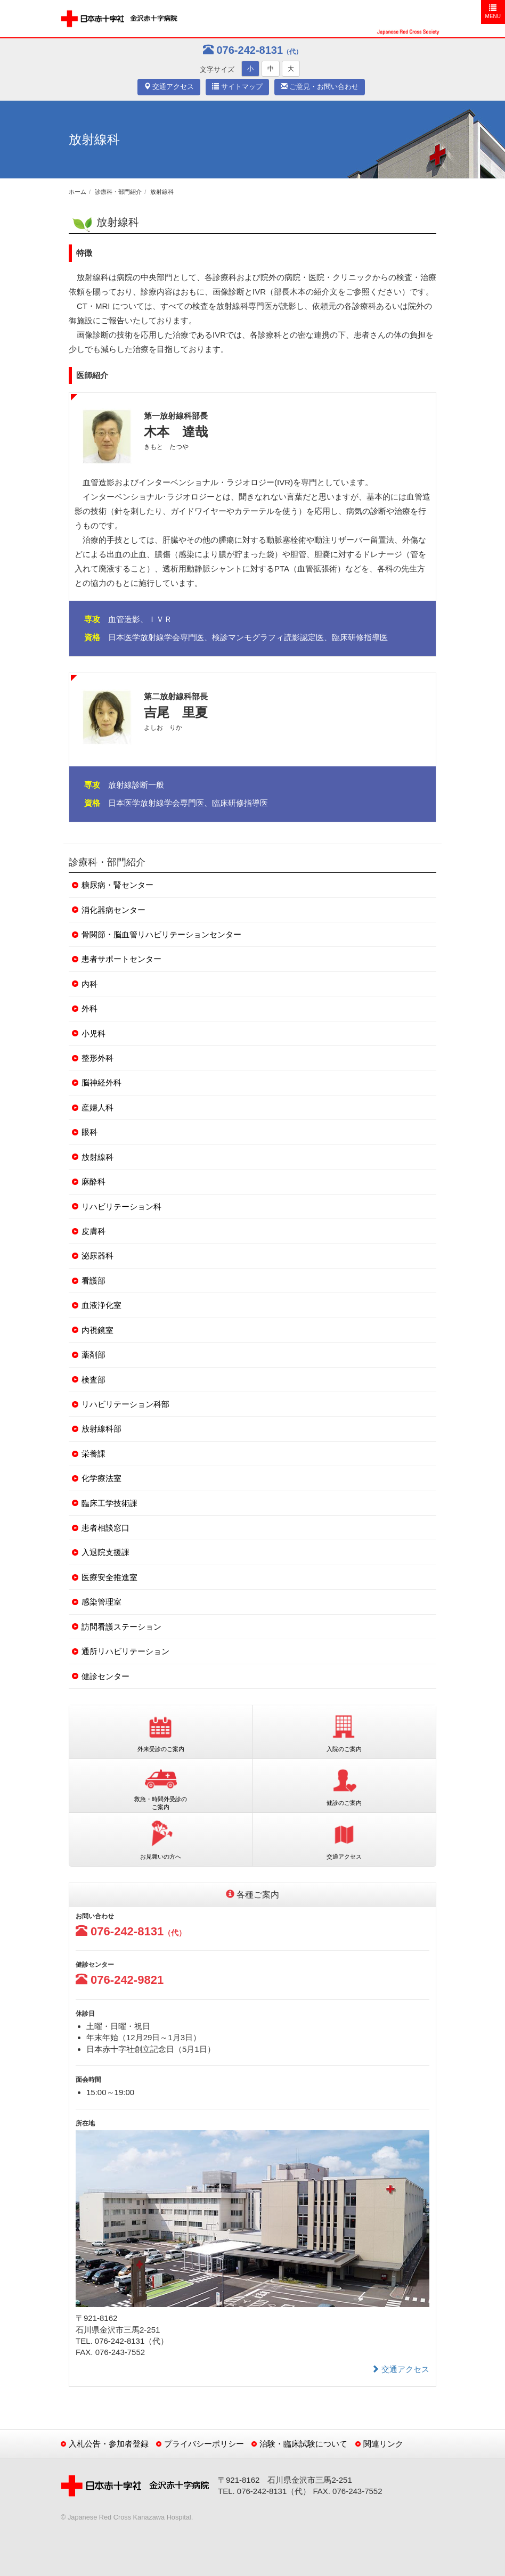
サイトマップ (237, 87)
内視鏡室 (97, 1330)
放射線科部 (101, 1428)
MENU (493, 11)
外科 (89, 1008)
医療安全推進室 (109, 1577)
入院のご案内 (344, 1731)
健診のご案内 (344, 1785)
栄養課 (93, 1453)
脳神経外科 (101, 1082)
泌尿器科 (97, 1255)
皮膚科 (93, 1231)
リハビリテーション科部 (125, 1404)
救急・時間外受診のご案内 (160, 1785)
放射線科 (162, 192)
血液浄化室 (101, 1305)
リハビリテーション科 (121, 1206)
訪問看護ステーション (121, 1626)
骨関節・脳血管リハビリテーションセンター (161, 934)
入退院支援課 (105, 1552)
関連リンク (383, 2443)
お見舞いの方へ (160, 1839)
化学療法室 (101, 1478)
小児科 (93, 1033)
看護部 (93, 1280)
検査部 (93, 1379)
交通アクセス (169, 87)
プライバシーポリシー (204, 2443)
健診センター (105, 1676)
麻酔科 (93, 1181)
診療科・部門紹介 (118, 192)
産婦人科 (97, 1107)
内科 (89, 983)
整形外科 (97, 1057)
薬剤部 (93, 1354)
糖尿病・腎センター (117, 884)
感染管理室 (101, 1601)
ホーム (77, 192)
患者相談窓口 (105, 1527)
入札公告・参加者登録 (109, 2443)
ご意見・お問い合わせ (320, 87)
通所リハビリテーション (125, 1651)
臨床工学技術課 (109, 1503)
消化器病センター (113, 909)
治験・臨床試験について (303, 2443)
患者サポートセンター (121, 958)
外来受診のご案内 (160, 1731)
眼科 (89, 1131)
